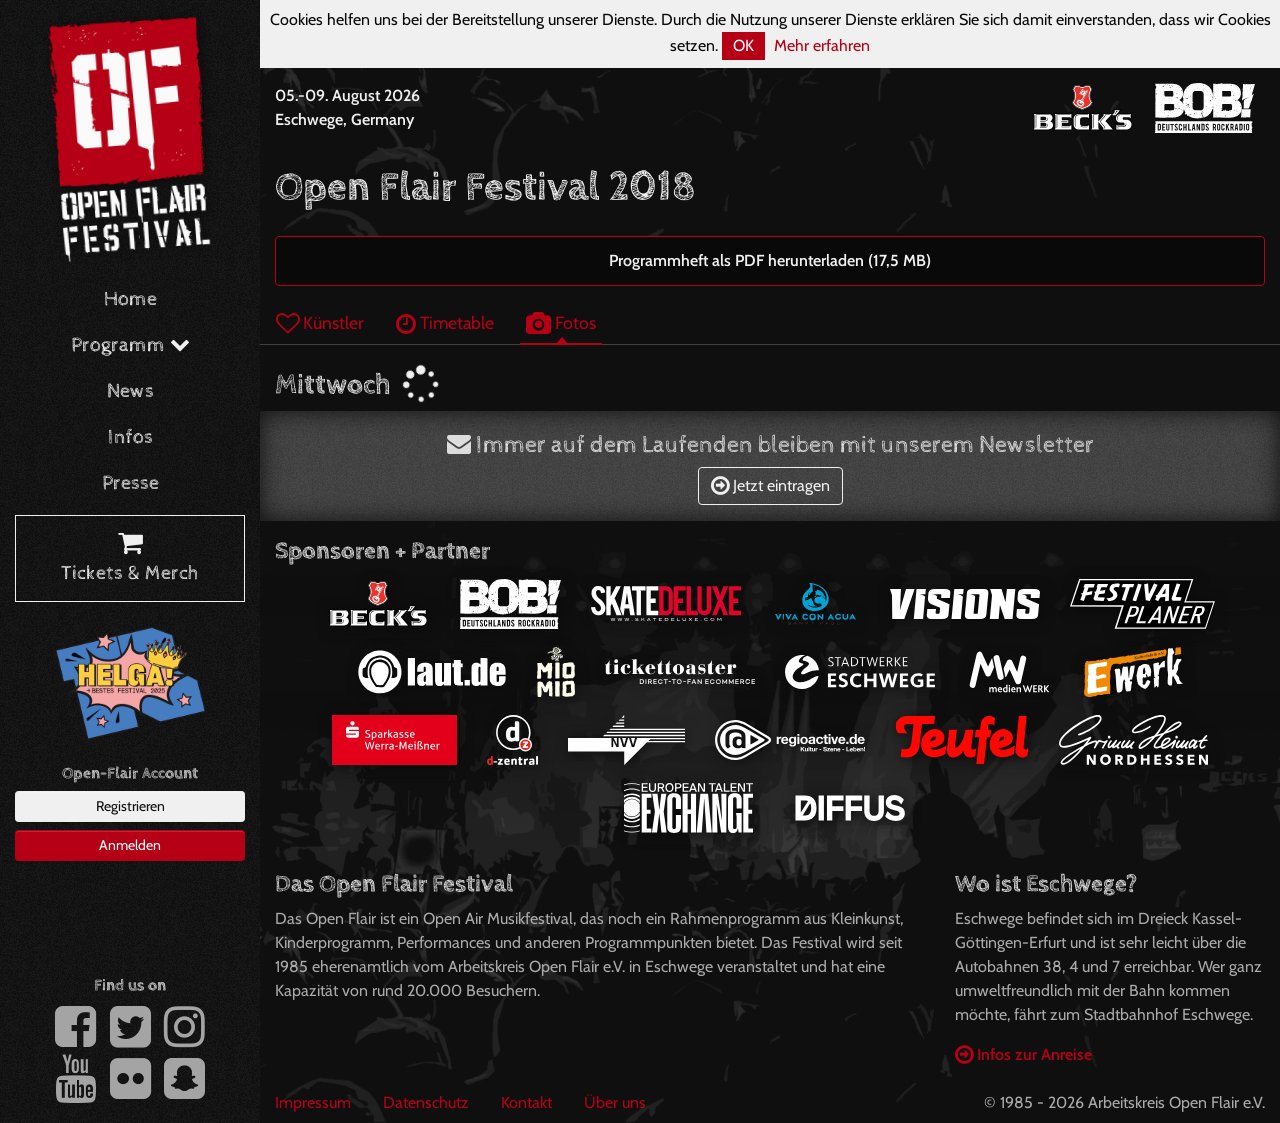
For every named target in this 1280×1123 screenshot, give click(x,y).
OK (743, 45)
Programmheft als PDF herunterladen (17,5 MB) (770, 260)
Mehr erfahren (822, 45)
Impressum (313, 1102)
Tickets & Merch (130, 559)
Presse (130, 483)
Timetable (445, 322)
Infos (130, 437)
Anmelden (130, 845)
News (130, 391)
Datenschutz (426, 1102)
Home (130, 299)
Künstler (320, 322)
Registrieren (130, 806)
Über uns (615, 1102)
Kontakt (526, 1102)
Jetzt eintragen (770, 485)
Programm (130, 345)
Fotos (561, 322)
